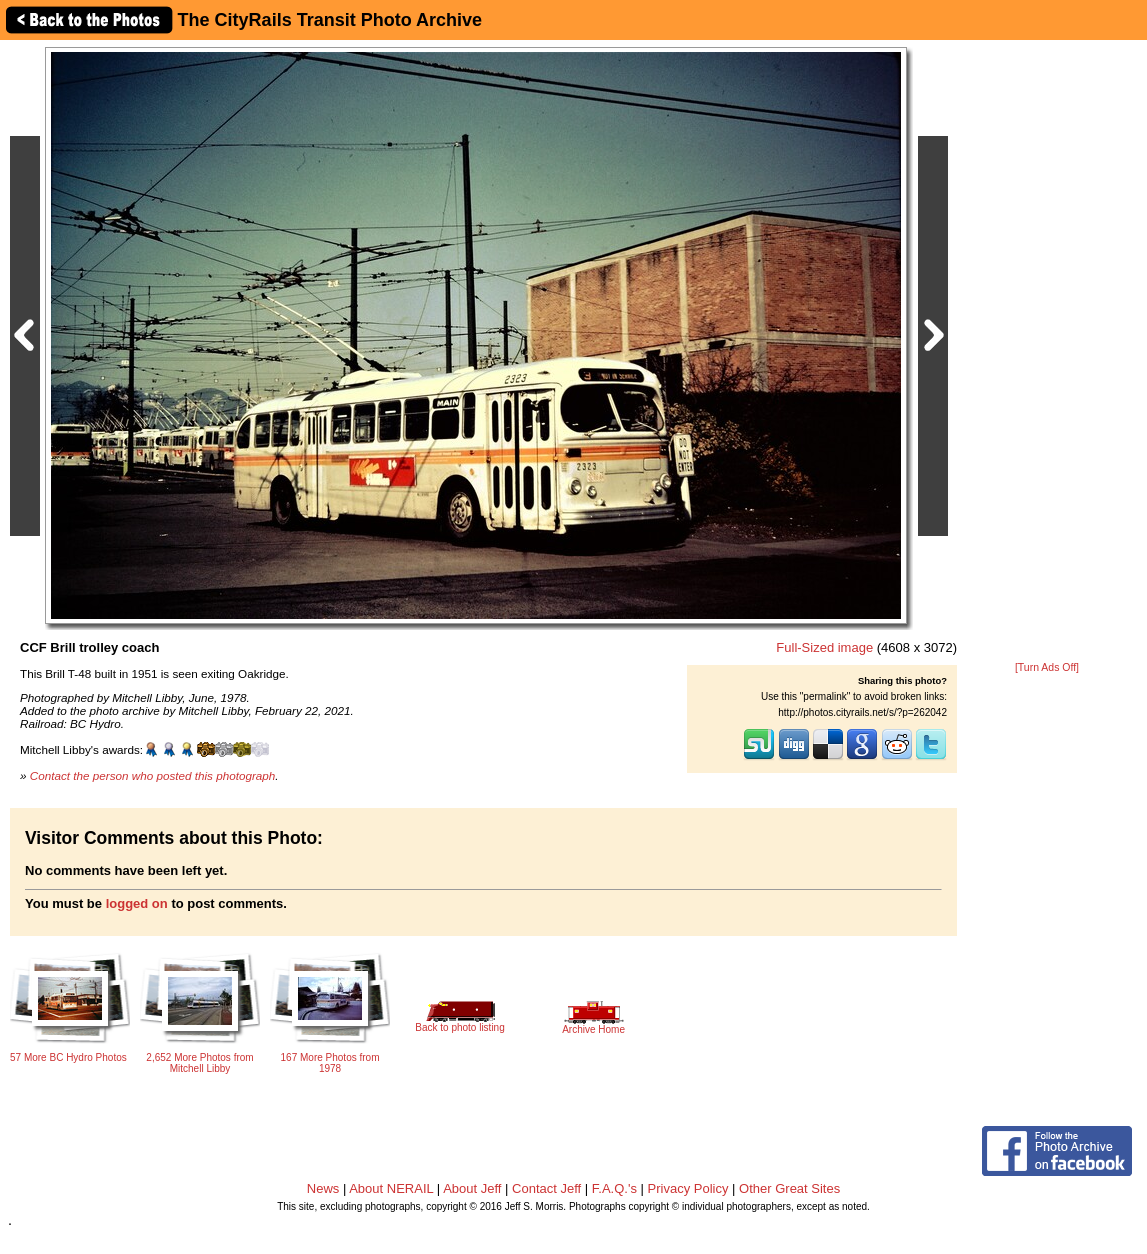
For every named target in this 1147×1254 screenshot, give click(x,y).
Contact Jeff (546, 1188)
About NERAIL (391, 1188)
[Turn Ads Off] (1047, 667)
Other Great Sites (789, 1188)
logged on (137, 903)
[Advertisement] (1047, 352)
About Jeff (472, 1188)
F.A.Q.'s (614, 1188)
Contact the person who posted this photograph (153, 775)
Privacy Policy (688, 1188)
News (323, 1188)
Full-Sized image (824, 647)
